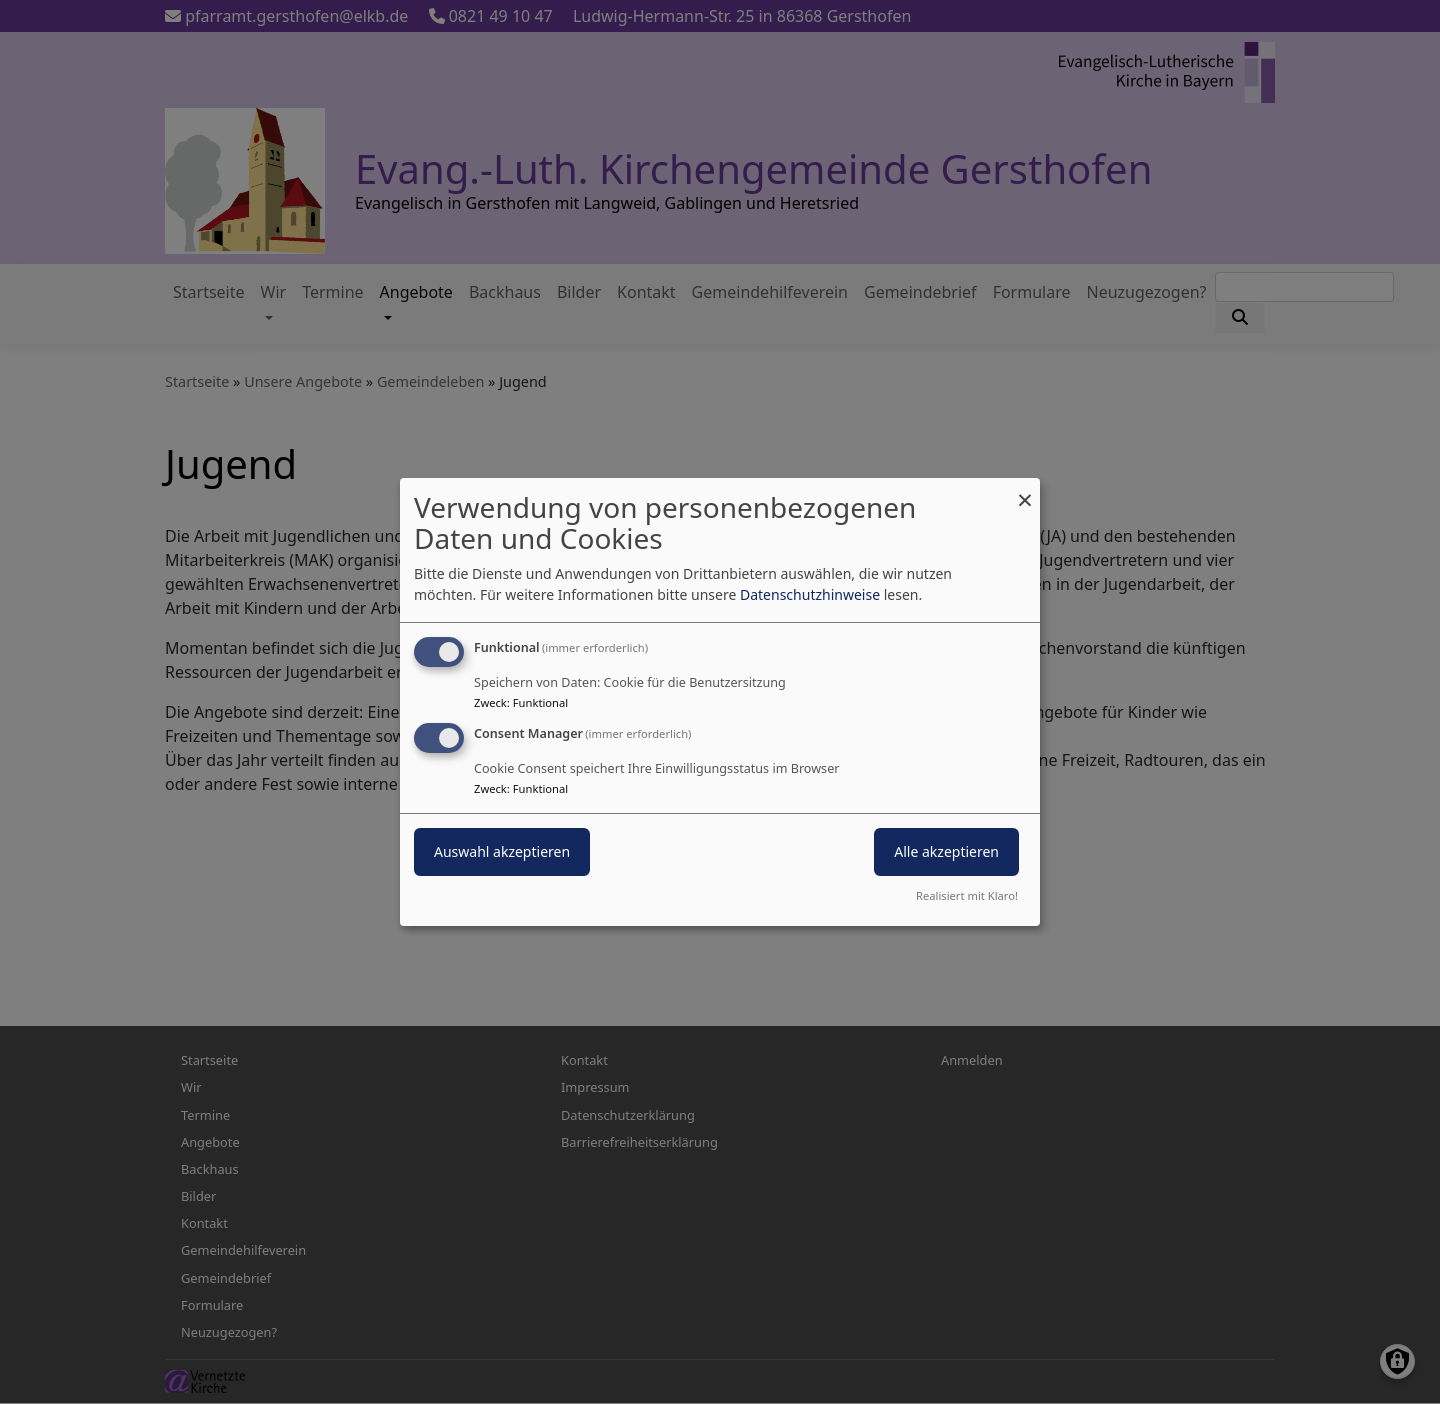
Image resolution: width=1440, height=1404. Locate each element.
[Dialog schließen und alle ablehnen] (1025, 490)
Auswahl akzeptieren (502, 851)
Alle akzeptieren (946, 851)
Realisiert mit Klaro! (967, 895)
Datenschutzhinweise (810, 594)
